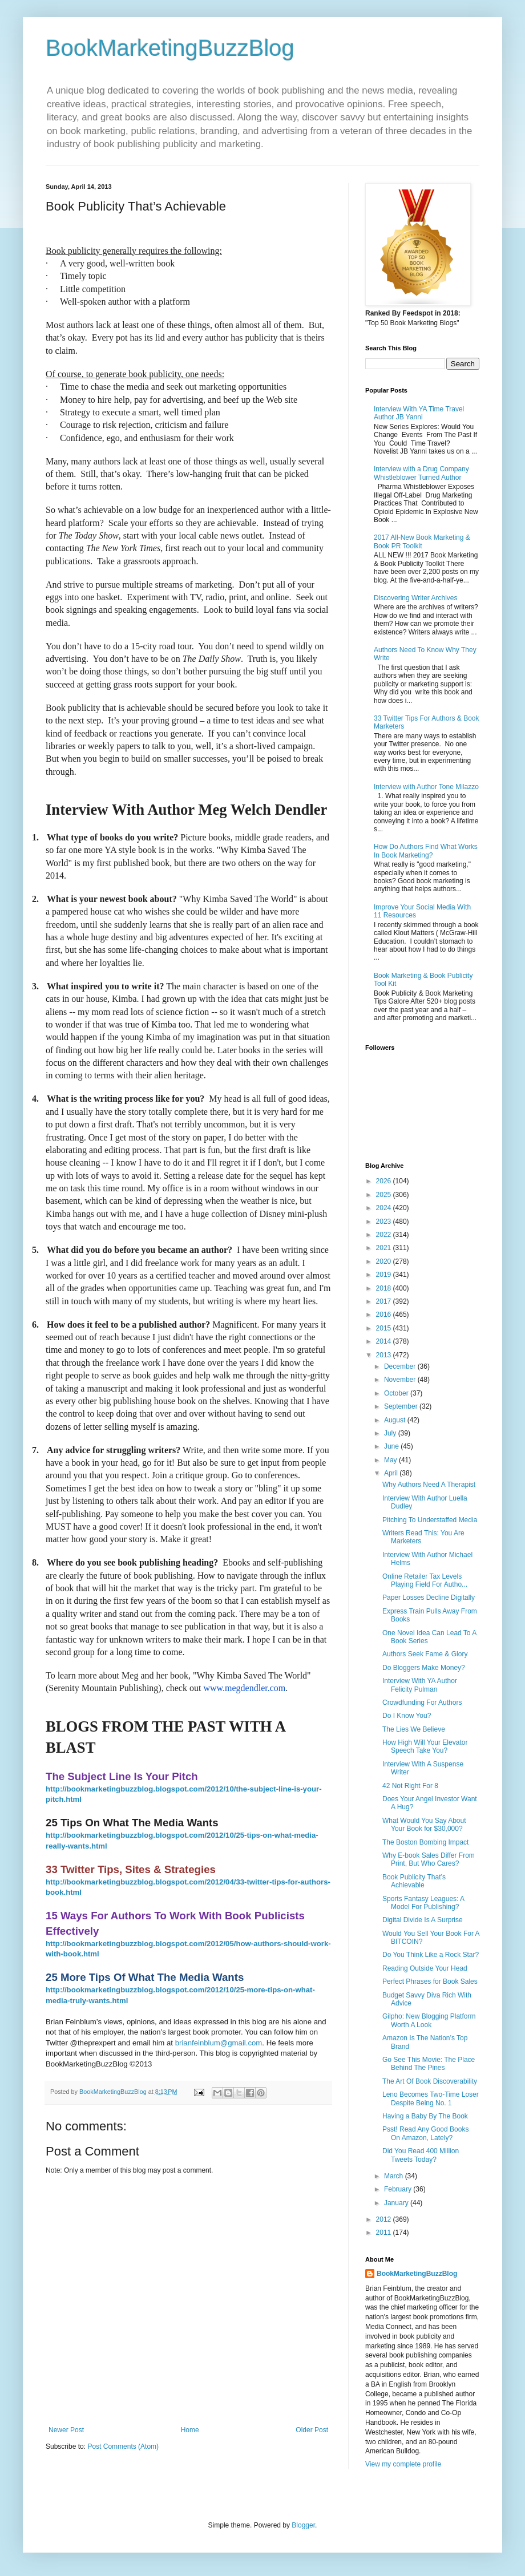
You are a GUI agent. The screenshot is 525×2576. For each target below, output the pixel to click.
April (391, 1473)
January (397, 2203)
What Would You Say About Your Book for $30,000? (424, 1825)
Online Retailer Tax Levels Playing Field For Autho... (424, 1580)
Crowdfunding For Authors (422, 1702)
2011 (384, 2233)
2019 (384, 1275)
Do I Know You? (406, 1716)
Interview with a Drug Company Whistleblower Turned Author (421, 473)
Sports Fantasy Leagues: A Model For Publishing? (423, 1903)
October (397, 1393)
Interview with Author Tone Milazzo (426, 787)
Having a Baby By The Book (425, 2116)
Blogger (303, 2525)
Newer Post (66, 2430)
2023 (384, 1222)
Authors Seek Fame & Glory (424, 1654)
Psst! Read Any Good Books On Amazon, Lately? (425, 2133)
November (401, 1380)
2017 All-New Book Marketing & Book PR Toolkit (422, 541)
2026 (384, 1181)
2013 (384, 1355)
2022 (384, 1235)
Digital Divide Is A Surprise (422, 1920)
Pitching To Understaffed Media (429, 1520)
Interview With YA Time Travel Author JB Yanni (419, 413)
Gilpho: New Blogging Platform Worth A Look (428, 2020)
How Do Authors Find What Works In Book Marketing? (426, 851)
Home (190, 2430)
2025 (384, 1195)
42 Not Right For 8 (410, 1786)
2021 (384, 1248)
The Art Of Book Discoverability (429, 2081)
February (398, 2189)
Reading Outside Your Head (424, 1968)
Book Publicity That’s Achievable (414, 1881)
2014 (384, 1341)
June (392, 1446)
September (401, 1406)
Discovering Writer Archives (415, 598)
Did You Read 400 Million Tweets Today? (420, 2155)
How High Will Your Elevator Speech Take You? (424, 1746)
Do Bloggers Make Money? (423, 1668)
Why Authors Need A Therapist (428, 1485)
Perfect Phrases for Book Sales (430, 1981)
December (401, 1366)
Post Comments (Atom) (123, 2446)
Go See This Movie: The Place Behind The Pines (428, 2064)
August (395, 1420)
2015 (384, 1328)
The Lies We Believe (413, 1729)
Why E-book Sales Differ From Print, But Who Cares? (428, 1859)
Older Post (312, 2430)
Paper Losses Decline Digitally (428, 1598)
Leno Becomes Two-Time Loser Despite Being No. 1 (430, 2098)
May (391, 1460)
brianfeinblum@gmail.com (218, 2043)
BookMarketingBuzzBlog (170, 47)
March (394, 2176)
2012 (384, 2219)
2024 (384, 1208)
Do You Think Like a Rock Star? (430, 1955)
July (391, 1433)
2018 (384, 1288)
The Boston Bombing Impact (425, 1842)
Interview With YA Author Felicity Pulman (419, 1685)
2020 (384, 1261)
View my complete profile (403, 2464)
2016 (384, 1315)
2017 (384, 1301)
